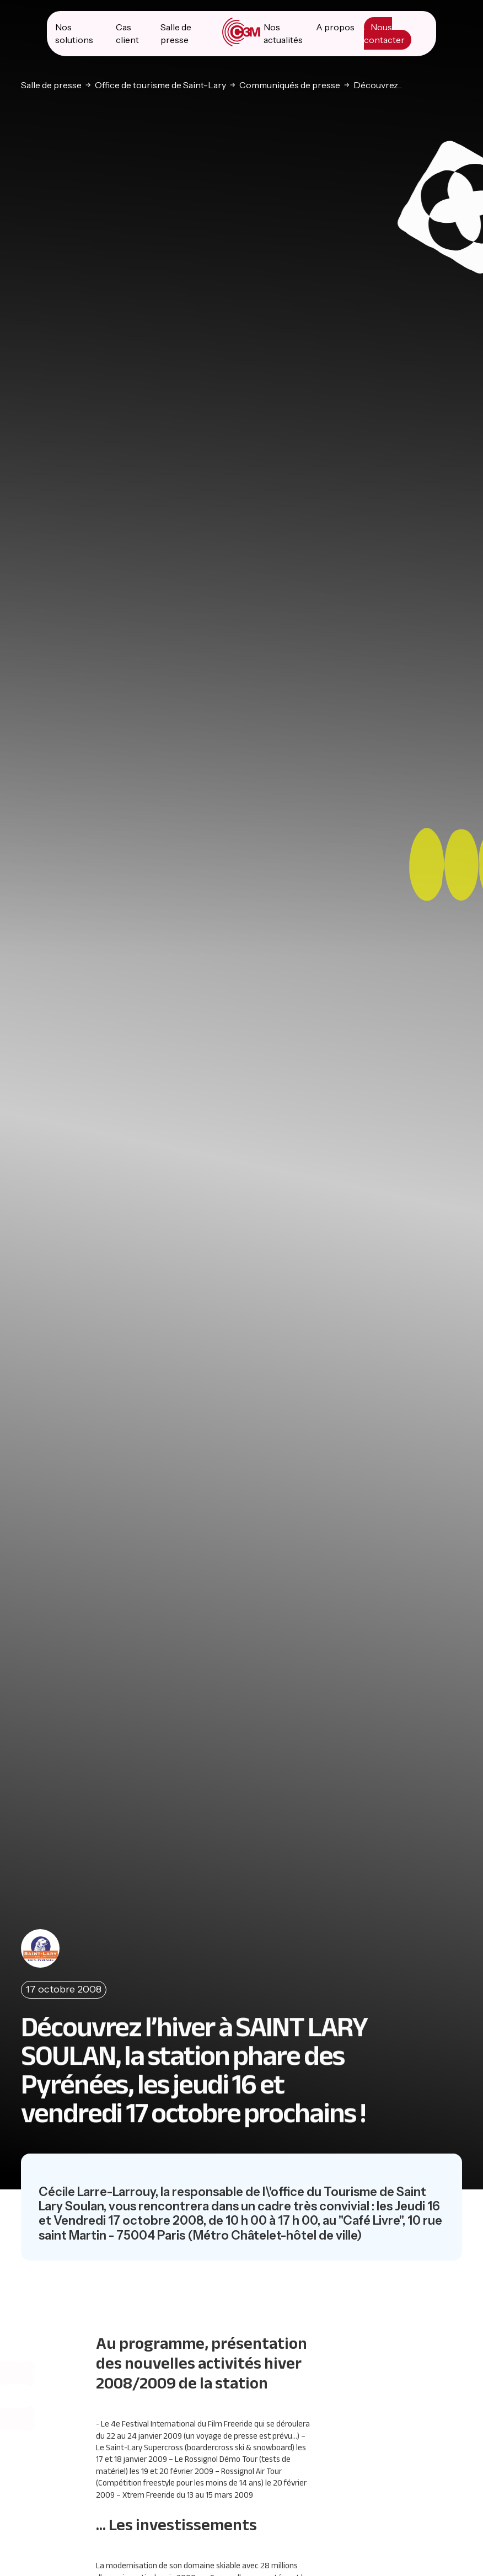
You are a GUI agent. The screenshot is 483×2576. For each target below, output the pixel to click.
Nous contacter (384, 33)
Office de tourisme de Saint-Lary (160, 84)
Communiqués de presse (289, 84)
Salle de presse (51, 84)
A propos (335, 26)
